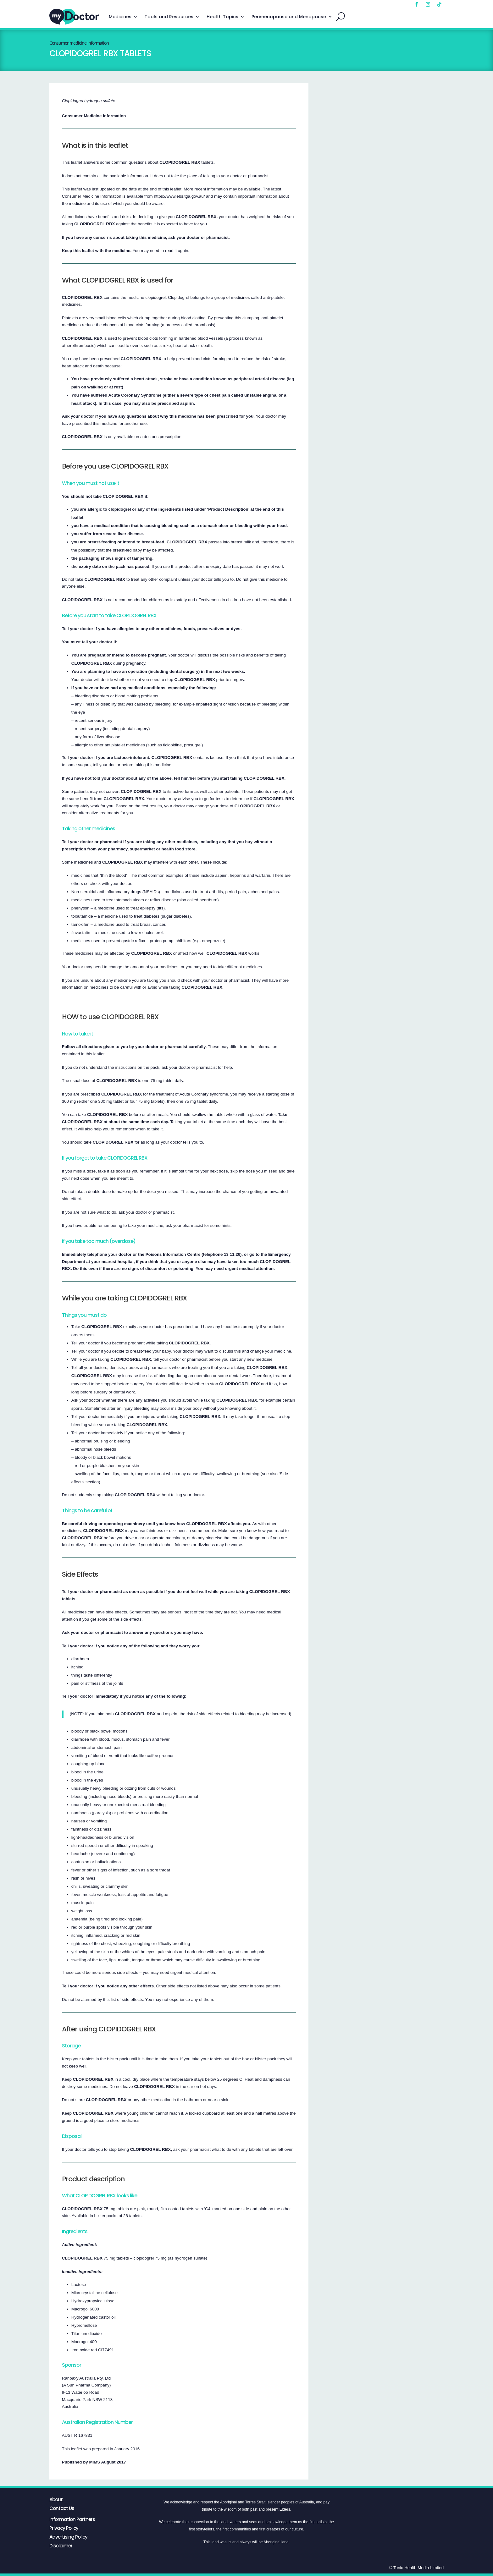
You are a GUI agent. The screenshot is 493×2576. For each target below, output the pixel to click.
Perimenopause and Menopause (289, 17)
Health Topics (222, 17)
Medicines (120, 17)
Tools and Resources (169, 17)
